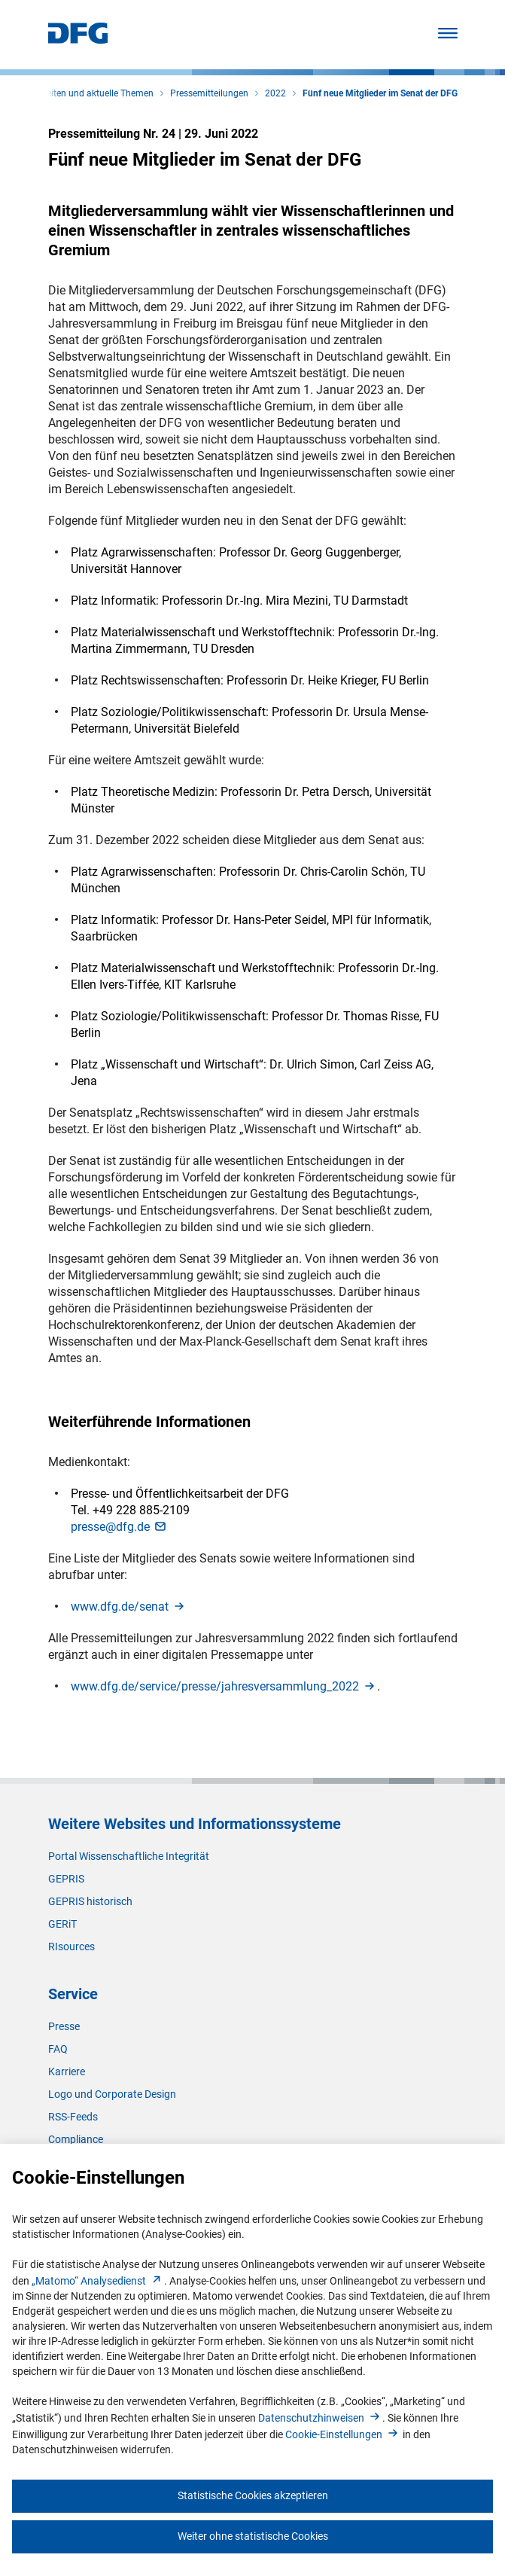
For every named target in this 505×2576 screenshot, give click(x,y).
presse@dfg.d (119, 1527)
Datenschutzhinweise (320, 2418)
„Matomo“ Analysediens (98, 2281)
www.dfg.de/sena (129, 1606)
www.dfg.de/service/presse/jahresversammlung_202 (224, 1686)
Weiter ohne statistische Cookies (253, 2536)
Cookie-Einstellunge (342, 2434)
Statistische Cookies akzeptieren (253, 2495)
